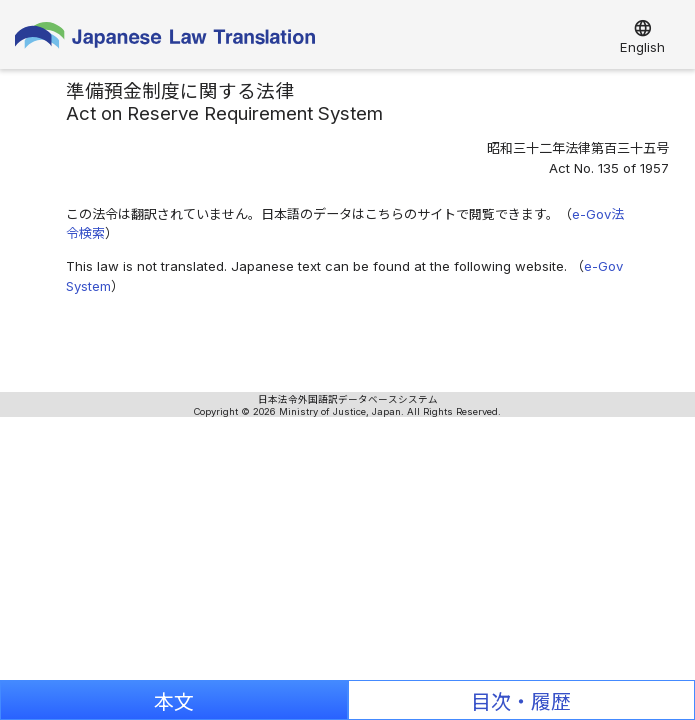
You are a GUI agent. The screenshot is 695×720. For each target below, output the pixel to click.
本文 (174, 702)
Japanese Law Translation (165, 39)
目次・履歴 (521, 702)
